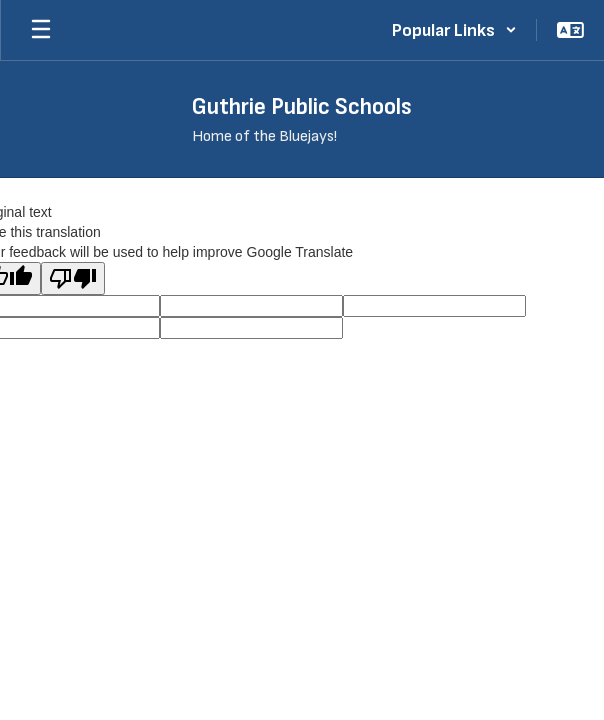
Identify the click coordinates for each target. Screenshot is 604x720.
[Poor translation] (73, 278)
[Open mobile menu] (41, 30)
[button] (454, 30)
